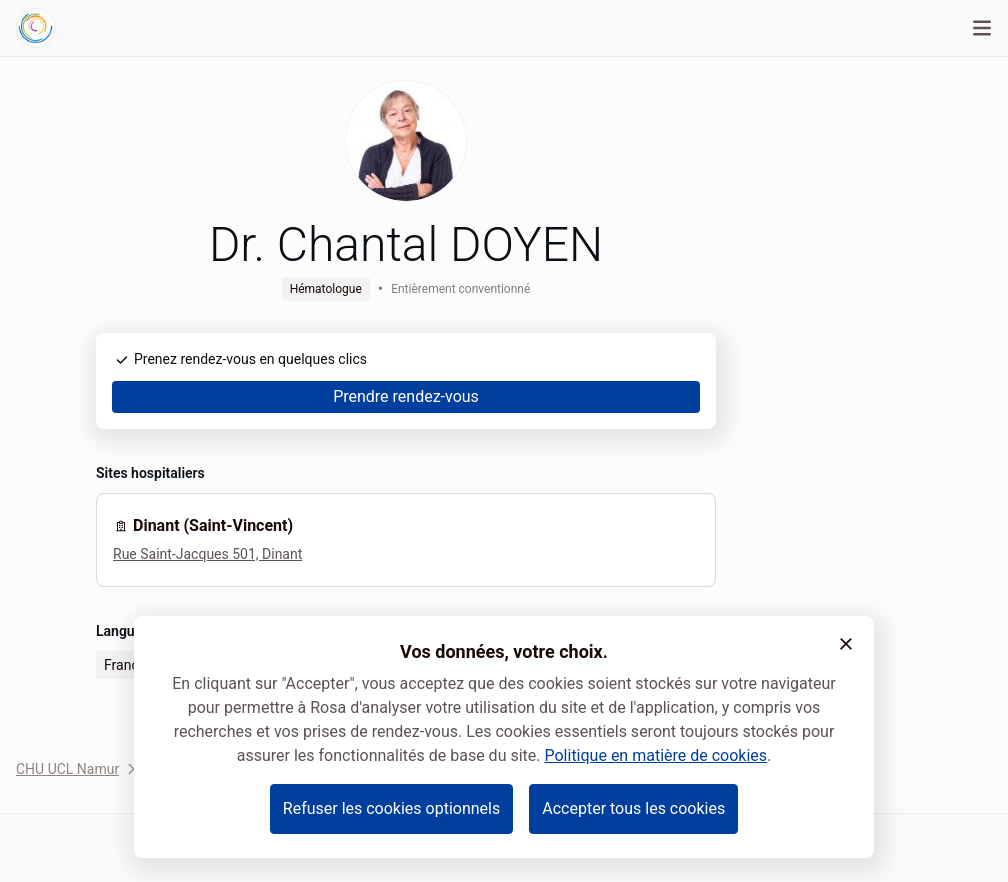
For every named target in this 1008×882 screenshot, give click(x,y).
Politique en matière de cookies (655, 755)
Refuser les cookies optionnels (391, 808)
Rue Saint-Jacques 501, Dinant (207, 554)
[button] (846, 644)
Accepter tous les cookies (633, 808)
